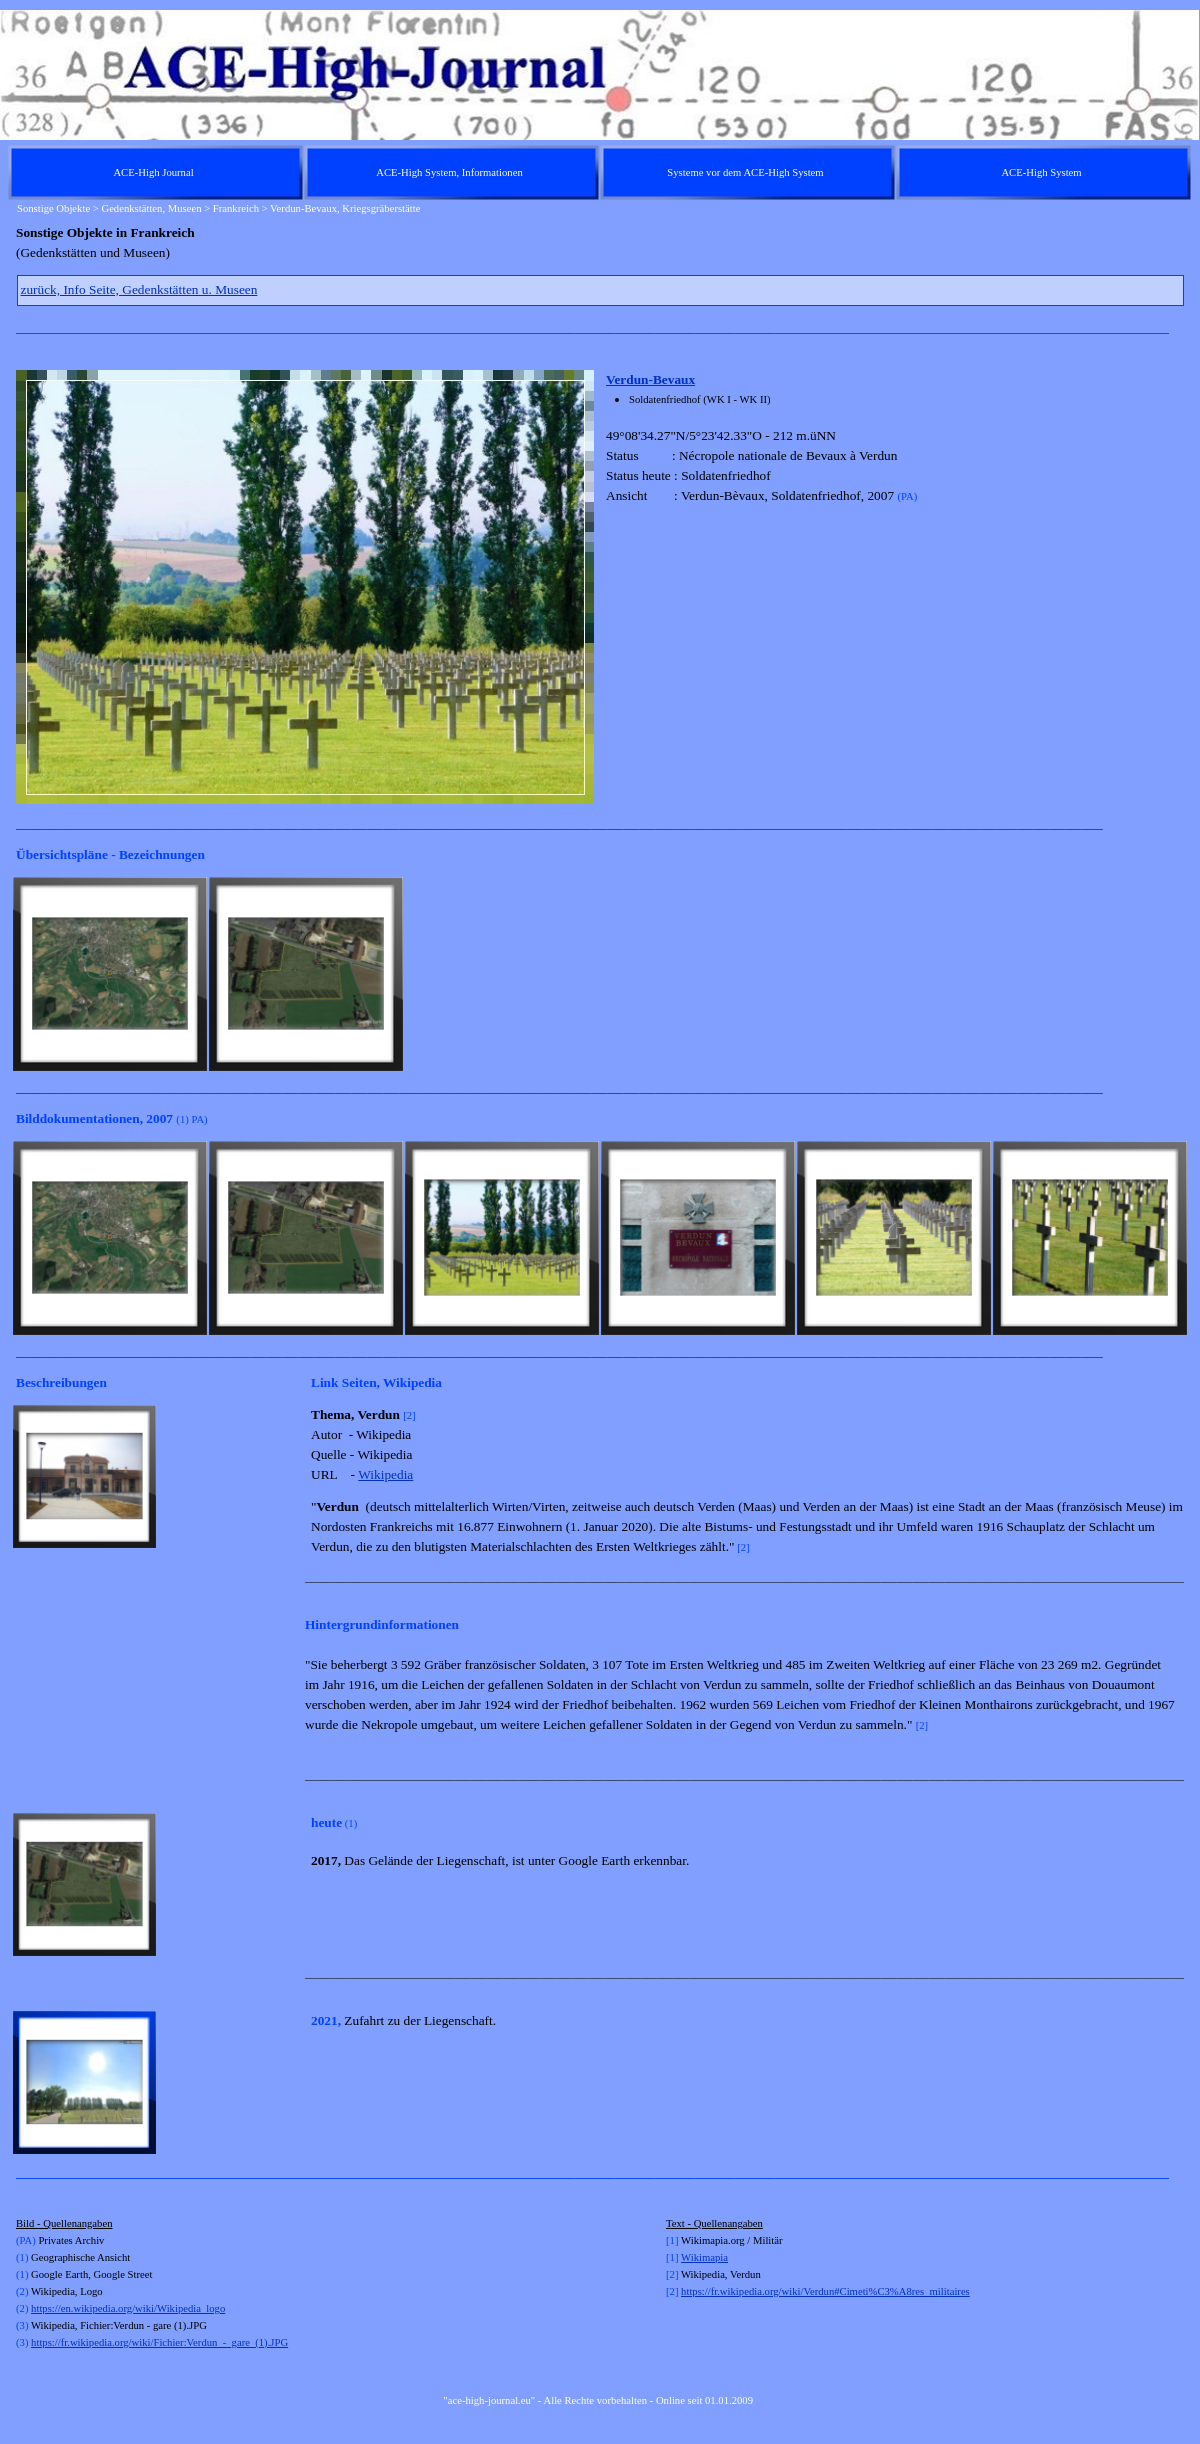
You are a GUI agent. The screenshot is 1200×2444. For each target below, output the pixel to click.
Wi (687, 2257)
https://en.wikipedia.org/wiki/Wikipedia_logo (128, 2308)
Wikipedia (385, 1474)
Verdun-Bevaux (650, 379)
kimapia (711, 2257)
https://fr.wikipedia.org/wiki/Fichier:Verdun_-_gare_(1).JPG (159, 2342)
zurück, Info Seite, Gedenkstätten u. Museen (139, 289)
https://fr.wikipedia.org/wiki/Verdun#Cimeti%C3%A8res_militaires (825, 2291)
